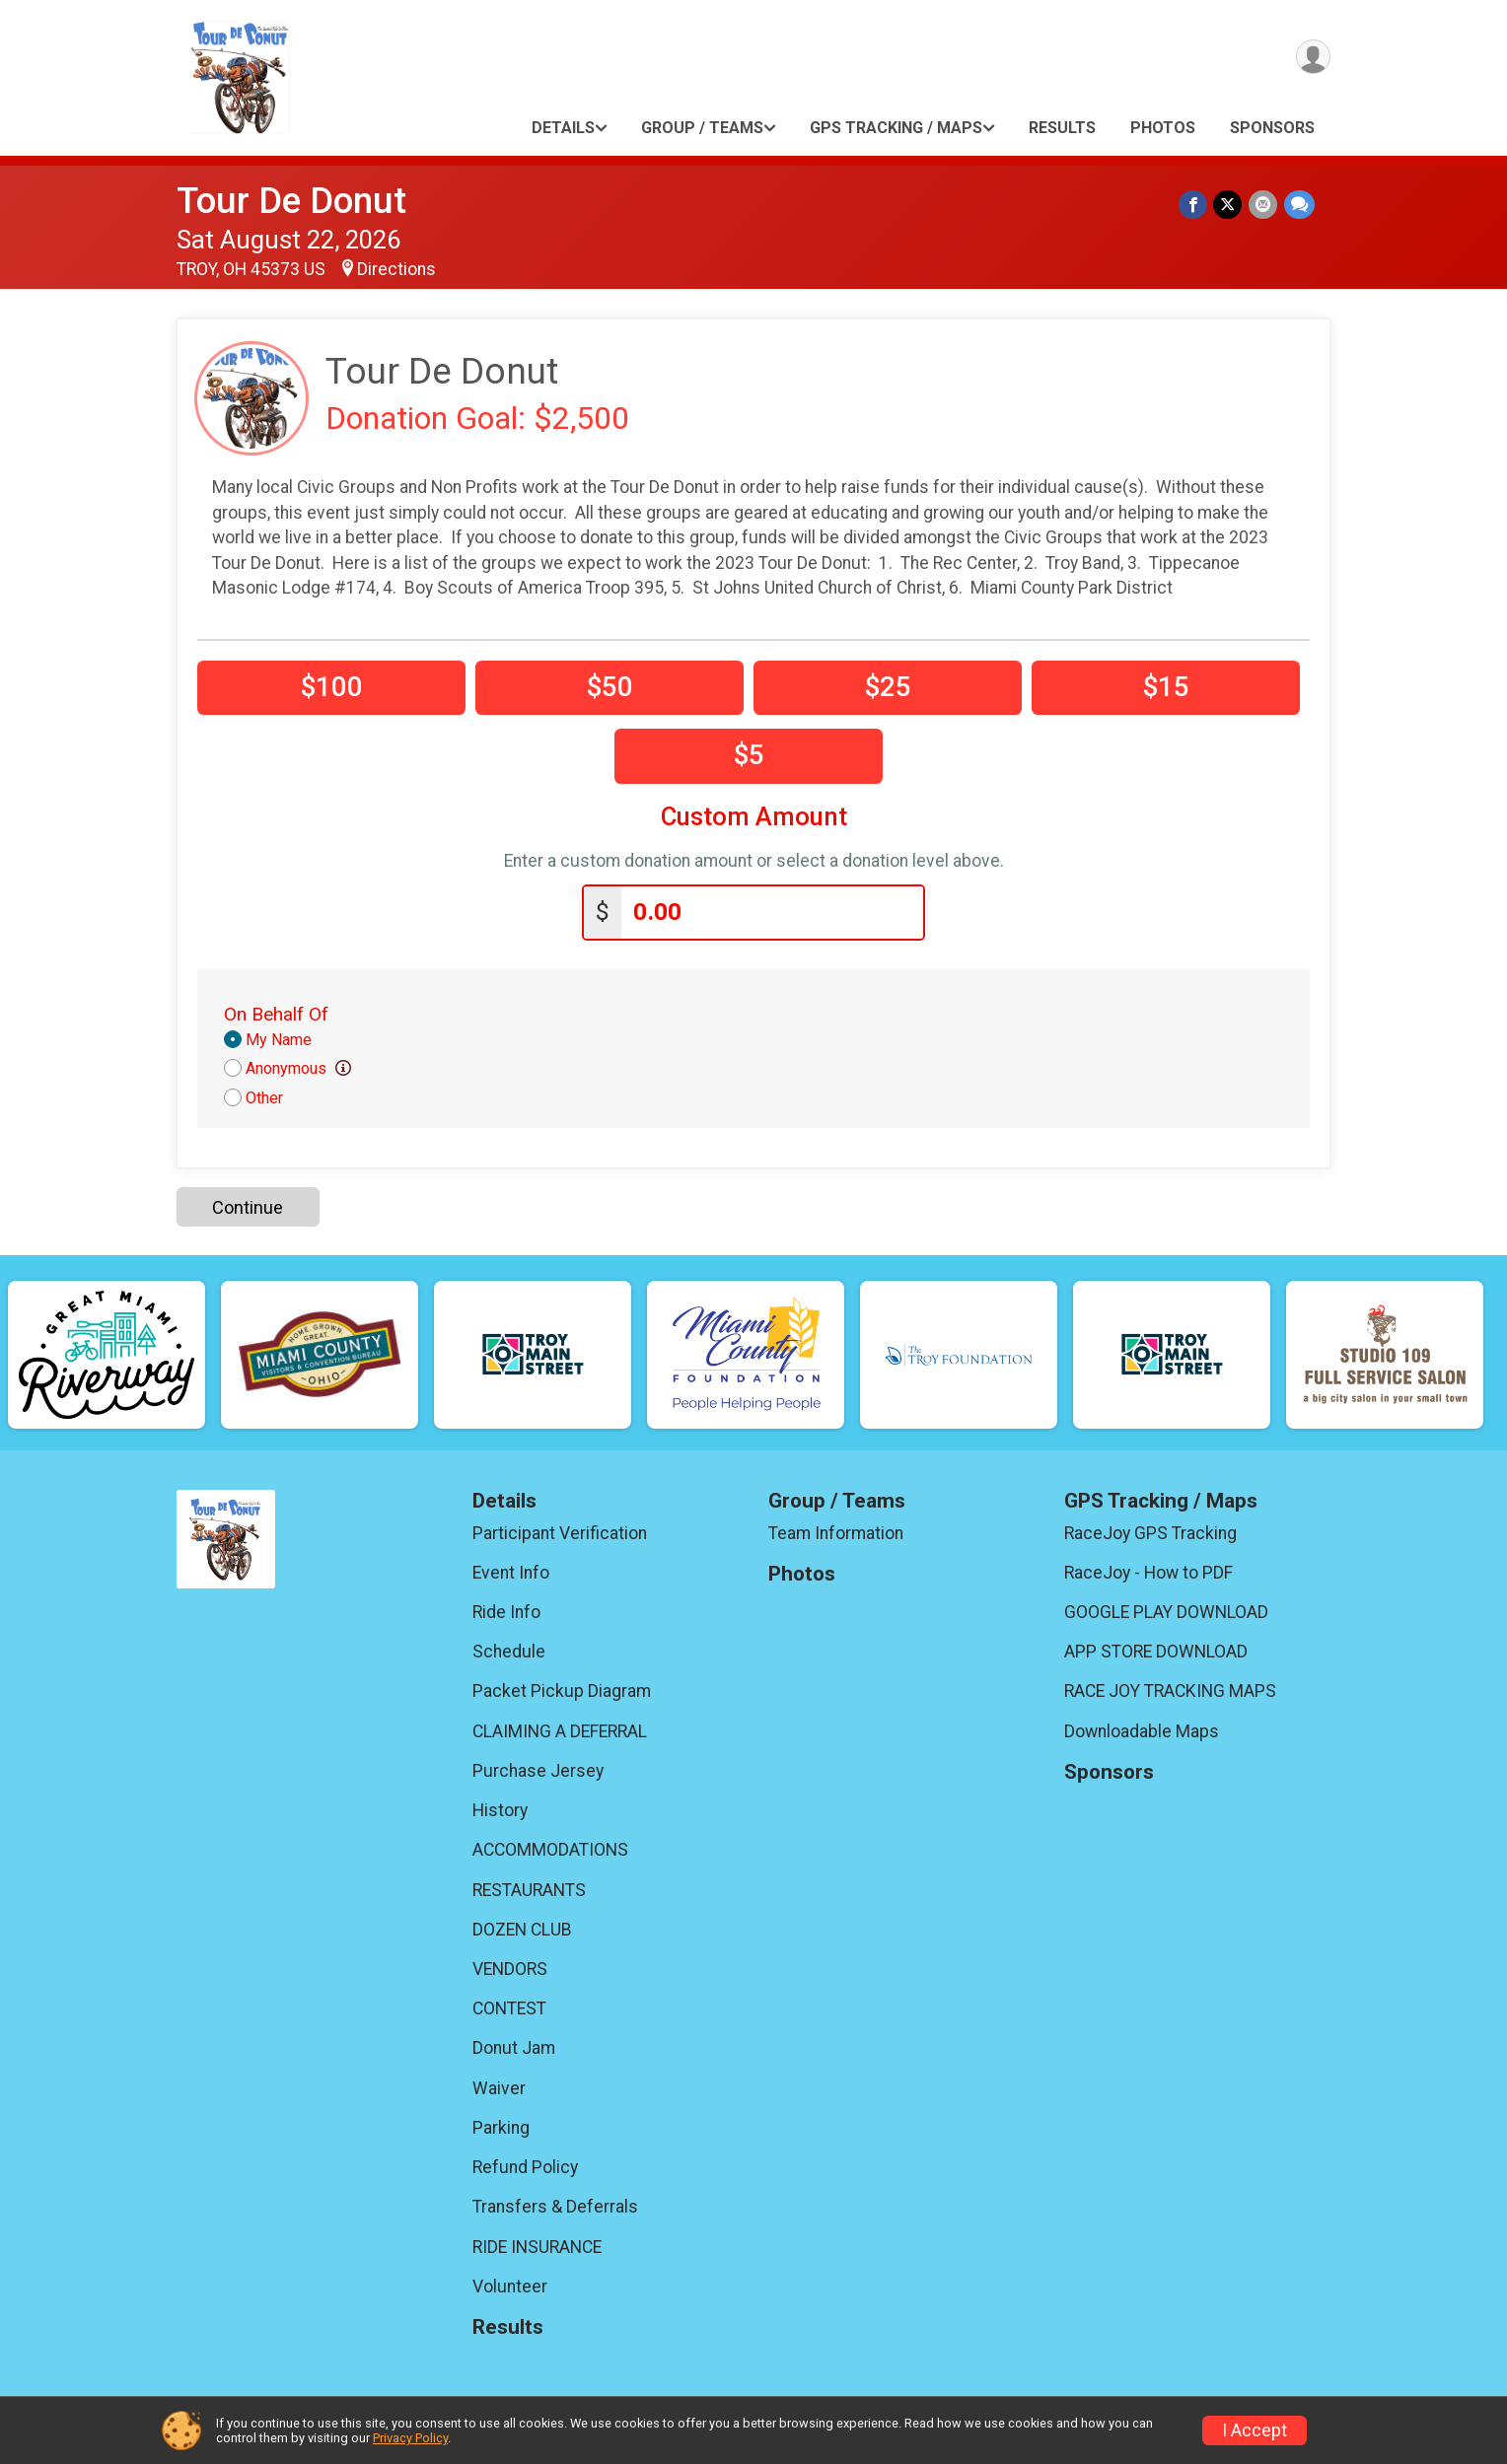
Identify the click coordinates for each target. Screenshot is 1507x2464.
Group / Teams (702, 127)
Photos (1162, 127)
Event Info (510, 1572)
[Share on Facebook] (1195, 204)
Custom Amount (754, 817)
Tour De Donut (291, 200)
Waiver (499, 2087)
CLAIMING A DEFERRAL (559, 1730)
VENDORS (509, 1968)
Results (1062, 127)
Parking (501, 2127)
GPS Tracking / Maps (896, 127)
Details (563, 127)
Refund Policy (525, 2166)
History (500, 1809)
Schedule (508, 1650)
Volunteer (509, 2285)
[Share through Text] (1299, 204)
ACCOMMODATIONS (550, 1849)
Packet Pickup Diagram (561, 1690)
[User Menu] (1312, 57)
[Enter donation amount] (772, 911)
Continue (247, 1205)
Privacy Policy (410, 2437)
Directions (396, 269)
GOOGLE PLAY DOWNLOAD (1166, 1611)
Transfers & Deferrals (555, 2206)
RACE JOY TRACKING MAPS (1170, 1690)
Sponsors (1272, 127)
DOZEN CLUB (522, 1928)
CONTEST (509, 2007)
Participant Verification (559, 1531)
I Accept (1254, 2430)
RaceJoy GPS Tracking (1150, 1531)
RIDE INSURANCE (537, 2245)
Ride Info (506, 1611)
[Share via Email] (1264, 204)
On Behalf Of (276, 1013)
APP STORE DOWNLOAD (1156, 1650)
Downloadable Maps (1141, 1730)
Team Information (835, 1531)
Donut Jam (513, 2047)
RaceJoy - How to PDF (1148, 1572)
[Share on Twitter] (1229, 204)
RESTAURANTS (529, 1888)
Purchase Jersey (538, 1770)
